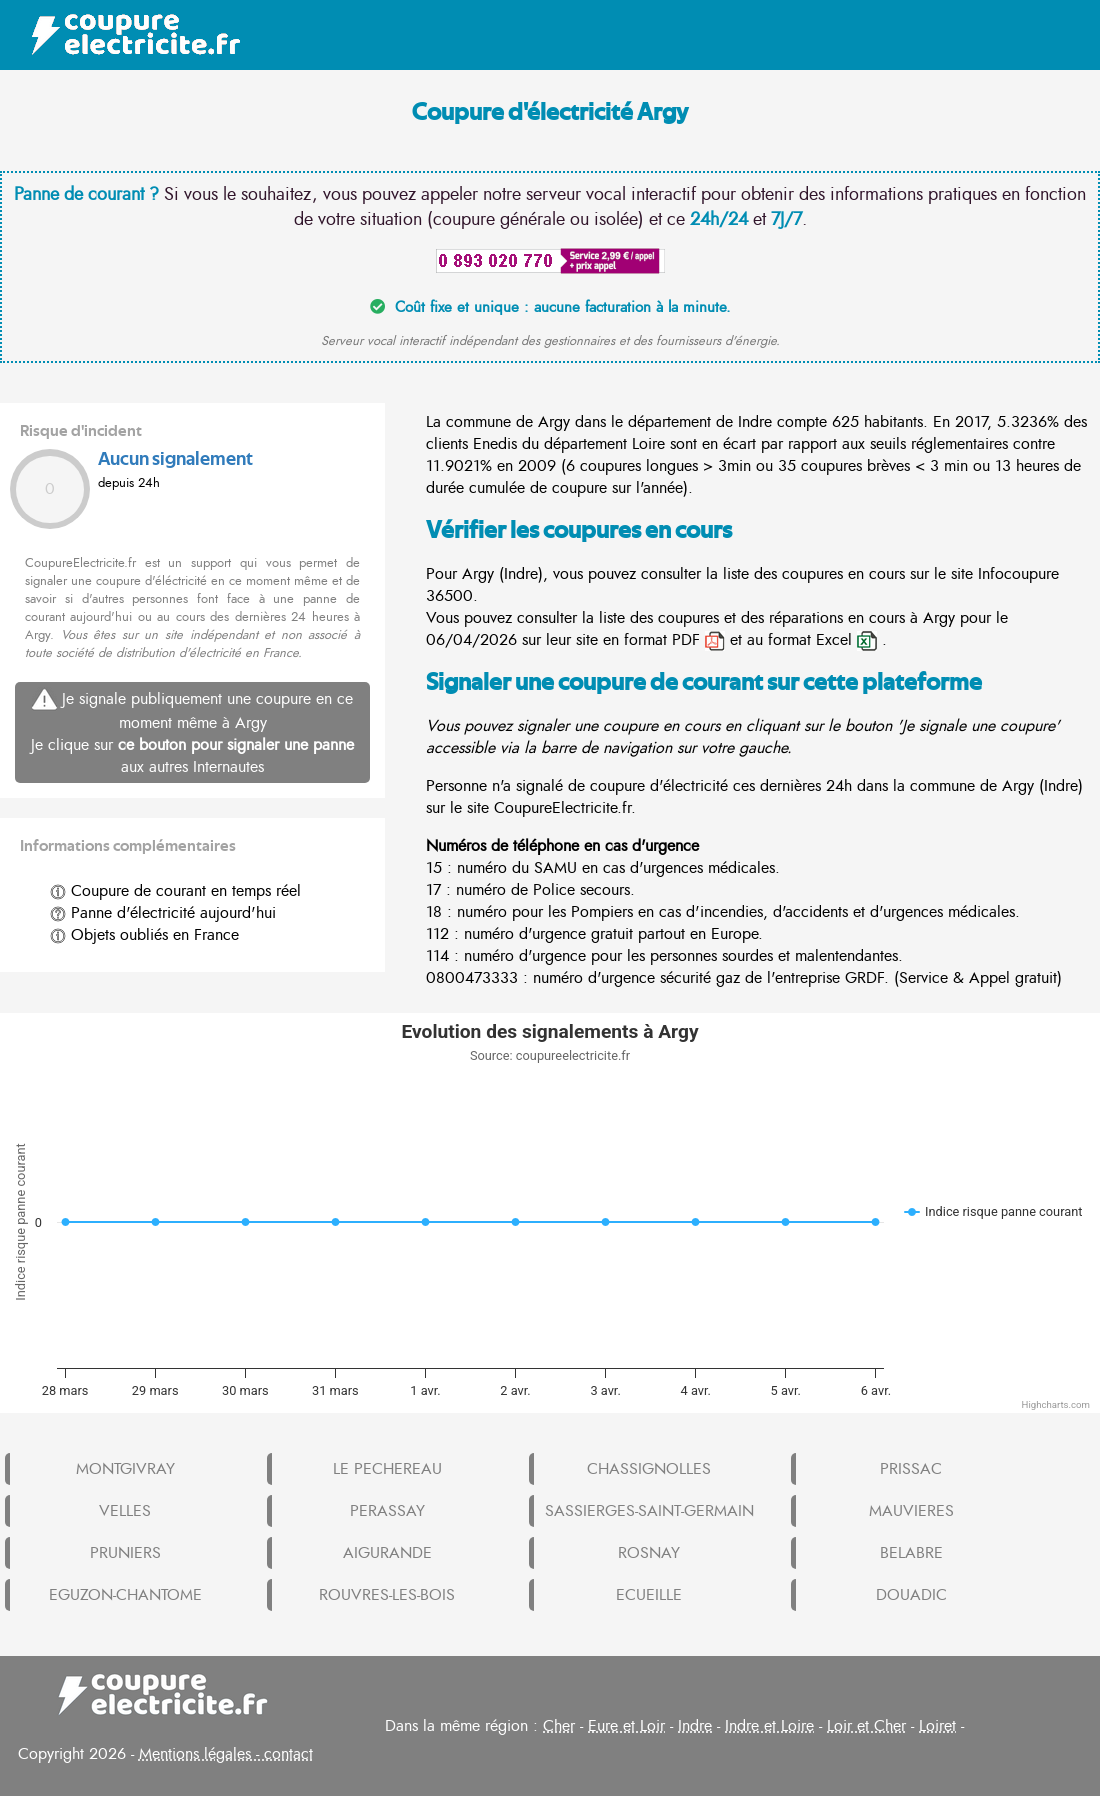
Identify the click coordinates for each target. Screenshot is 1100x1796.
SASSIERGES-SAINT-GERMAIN (649, 1511)
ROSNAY (649, 1553)
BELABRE (911, 1553)
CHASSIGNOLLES (649, 1469)
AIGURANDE (387, 1553)
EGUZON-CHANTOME (125, 1595)
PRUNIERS (125, 1553)
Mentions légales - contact (226, 1754)
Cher (559, 1726)
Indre (695, 1726)
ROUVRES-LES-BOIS (387, 1595)
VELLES (125, 1511)
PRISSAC (911, 1469)
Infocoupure (1018, 574)
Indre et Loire (769, 1726)
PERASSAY (387, 1511)
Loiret (937, 1726)
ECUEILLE (649, 1595)
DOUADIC (911, 1595)
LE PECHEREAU (387, 1469)
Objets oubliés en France (144, 935)
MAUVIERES (911, 1511)
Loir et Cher (866, 1726)
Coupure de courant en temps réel (175, 891)
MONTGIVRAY (125, 1469)
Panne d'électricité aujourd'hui (163, 913)
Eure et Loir (626, 1726)
